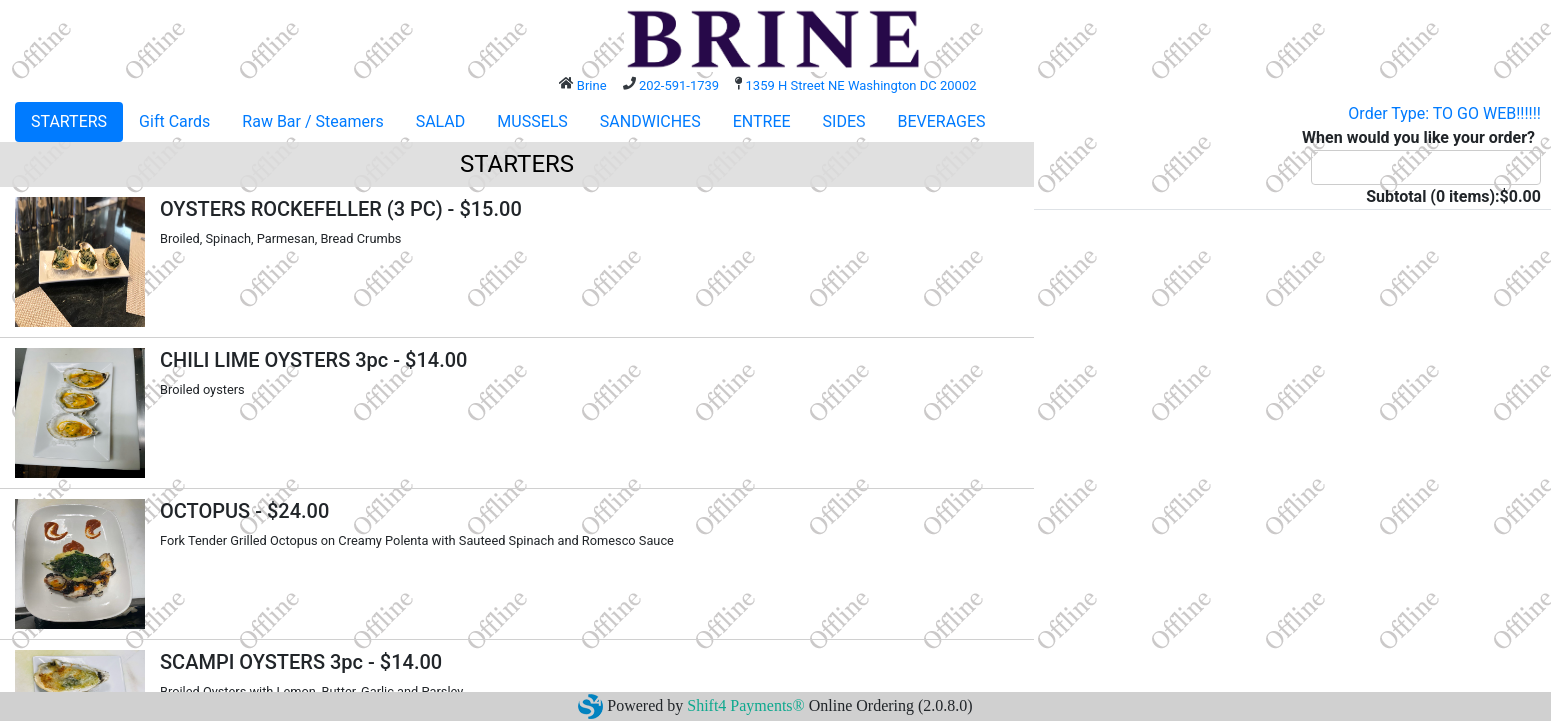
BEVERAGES (942, 121)
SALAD (441, 121)
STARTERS (69, 121)
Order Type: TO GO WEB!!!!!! (1444, 113)
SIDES (844, 121)
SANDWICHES (650, 121)
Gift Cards (174, 121)
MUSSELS (532, 121)
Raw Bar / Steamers (312, 121)
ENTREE (762, 121)
